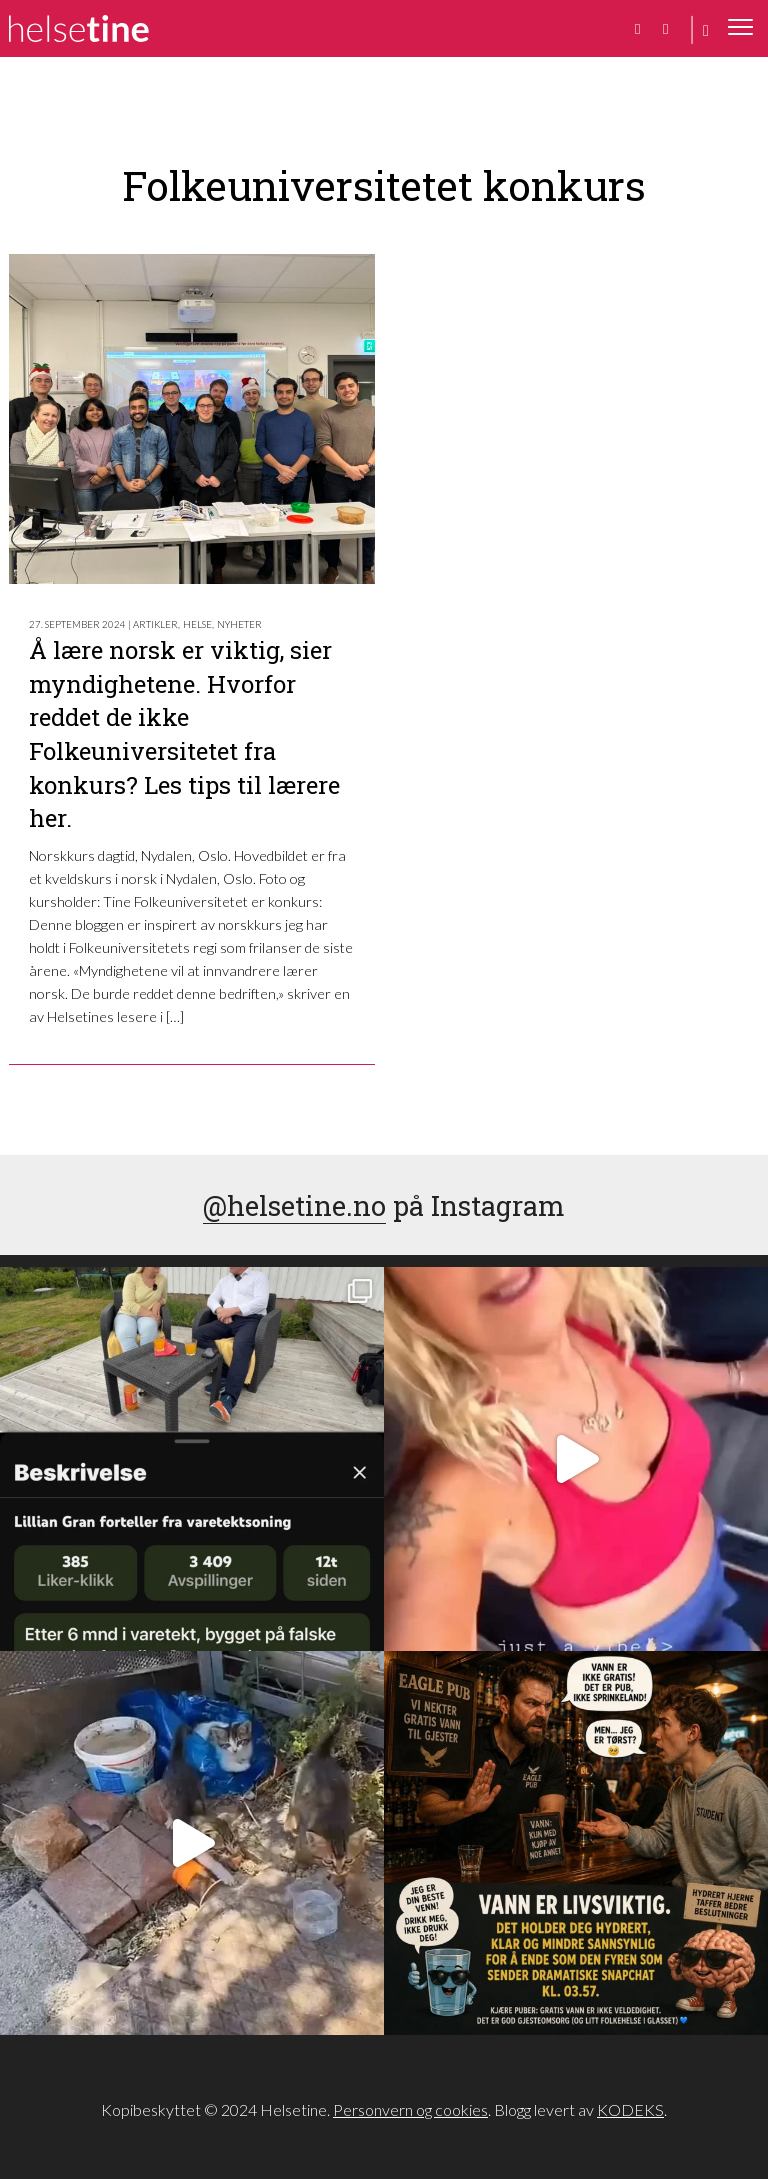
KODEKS (630, 2109)
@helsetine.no (294, 1205)
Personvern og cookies (410, 2109)
